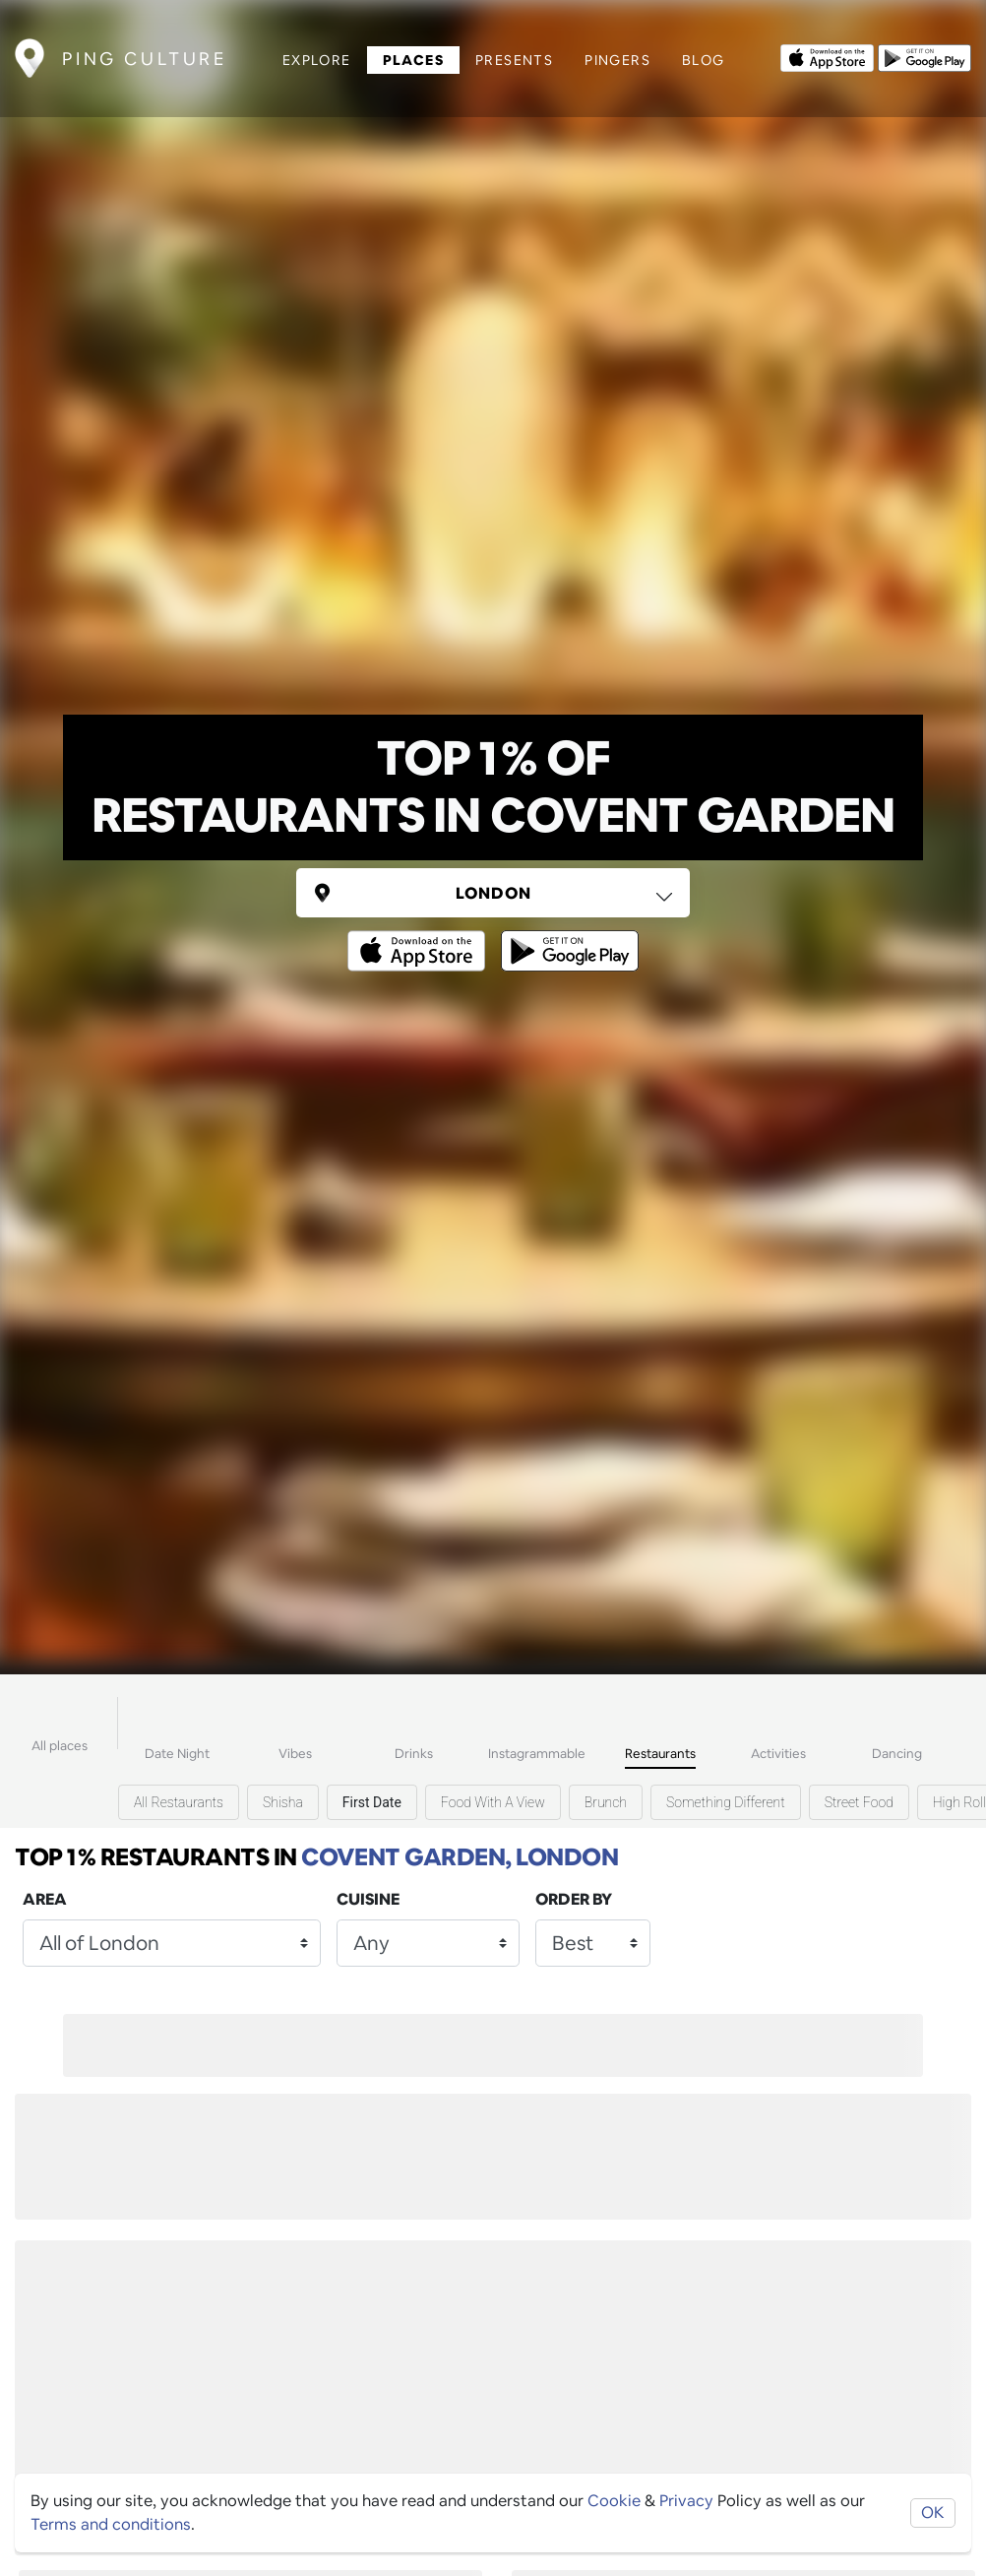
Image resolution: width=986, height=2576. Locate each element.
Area (45, 1899)
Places (408, 55)
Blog (699, 55)
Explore (312, 55)
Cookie (614, 2500)
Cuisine (368, 1899)
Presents (510, 55)
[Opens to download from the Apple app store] (823, 52)
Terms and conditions (111, 2524)
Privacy (686, 2500)
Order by (573, 1899)
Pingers (614, 55)
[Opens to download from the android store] (920, 52)
